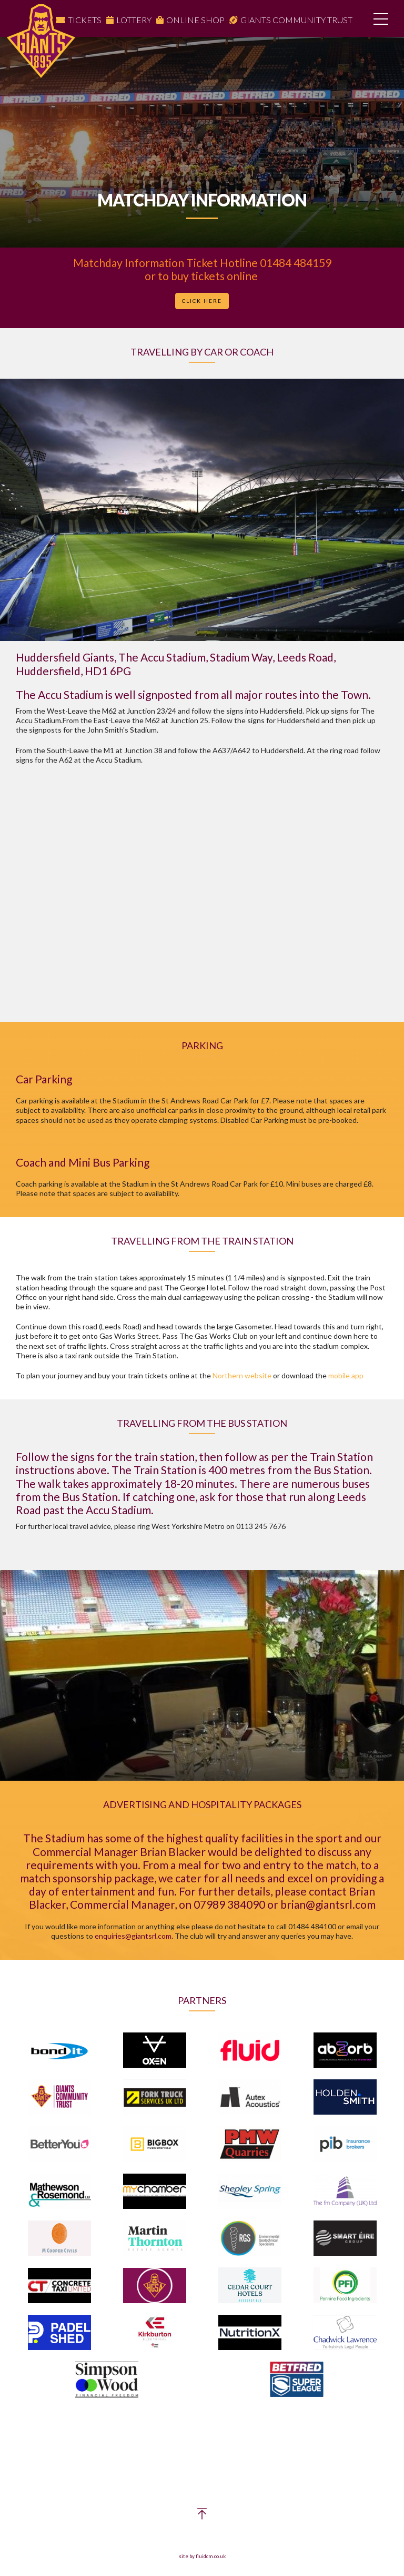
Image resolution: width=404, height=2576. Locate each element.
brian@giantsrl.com (328, 1904)
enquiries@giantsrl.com (133, 1935)
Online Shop (195, 20)
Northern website (242, 1375)
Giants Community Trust (296, 20)
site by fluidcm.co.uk (202, 2556)
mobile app (345, 1375)
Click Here (202, 301)
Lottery (134, 20)
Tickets (85, 20)
